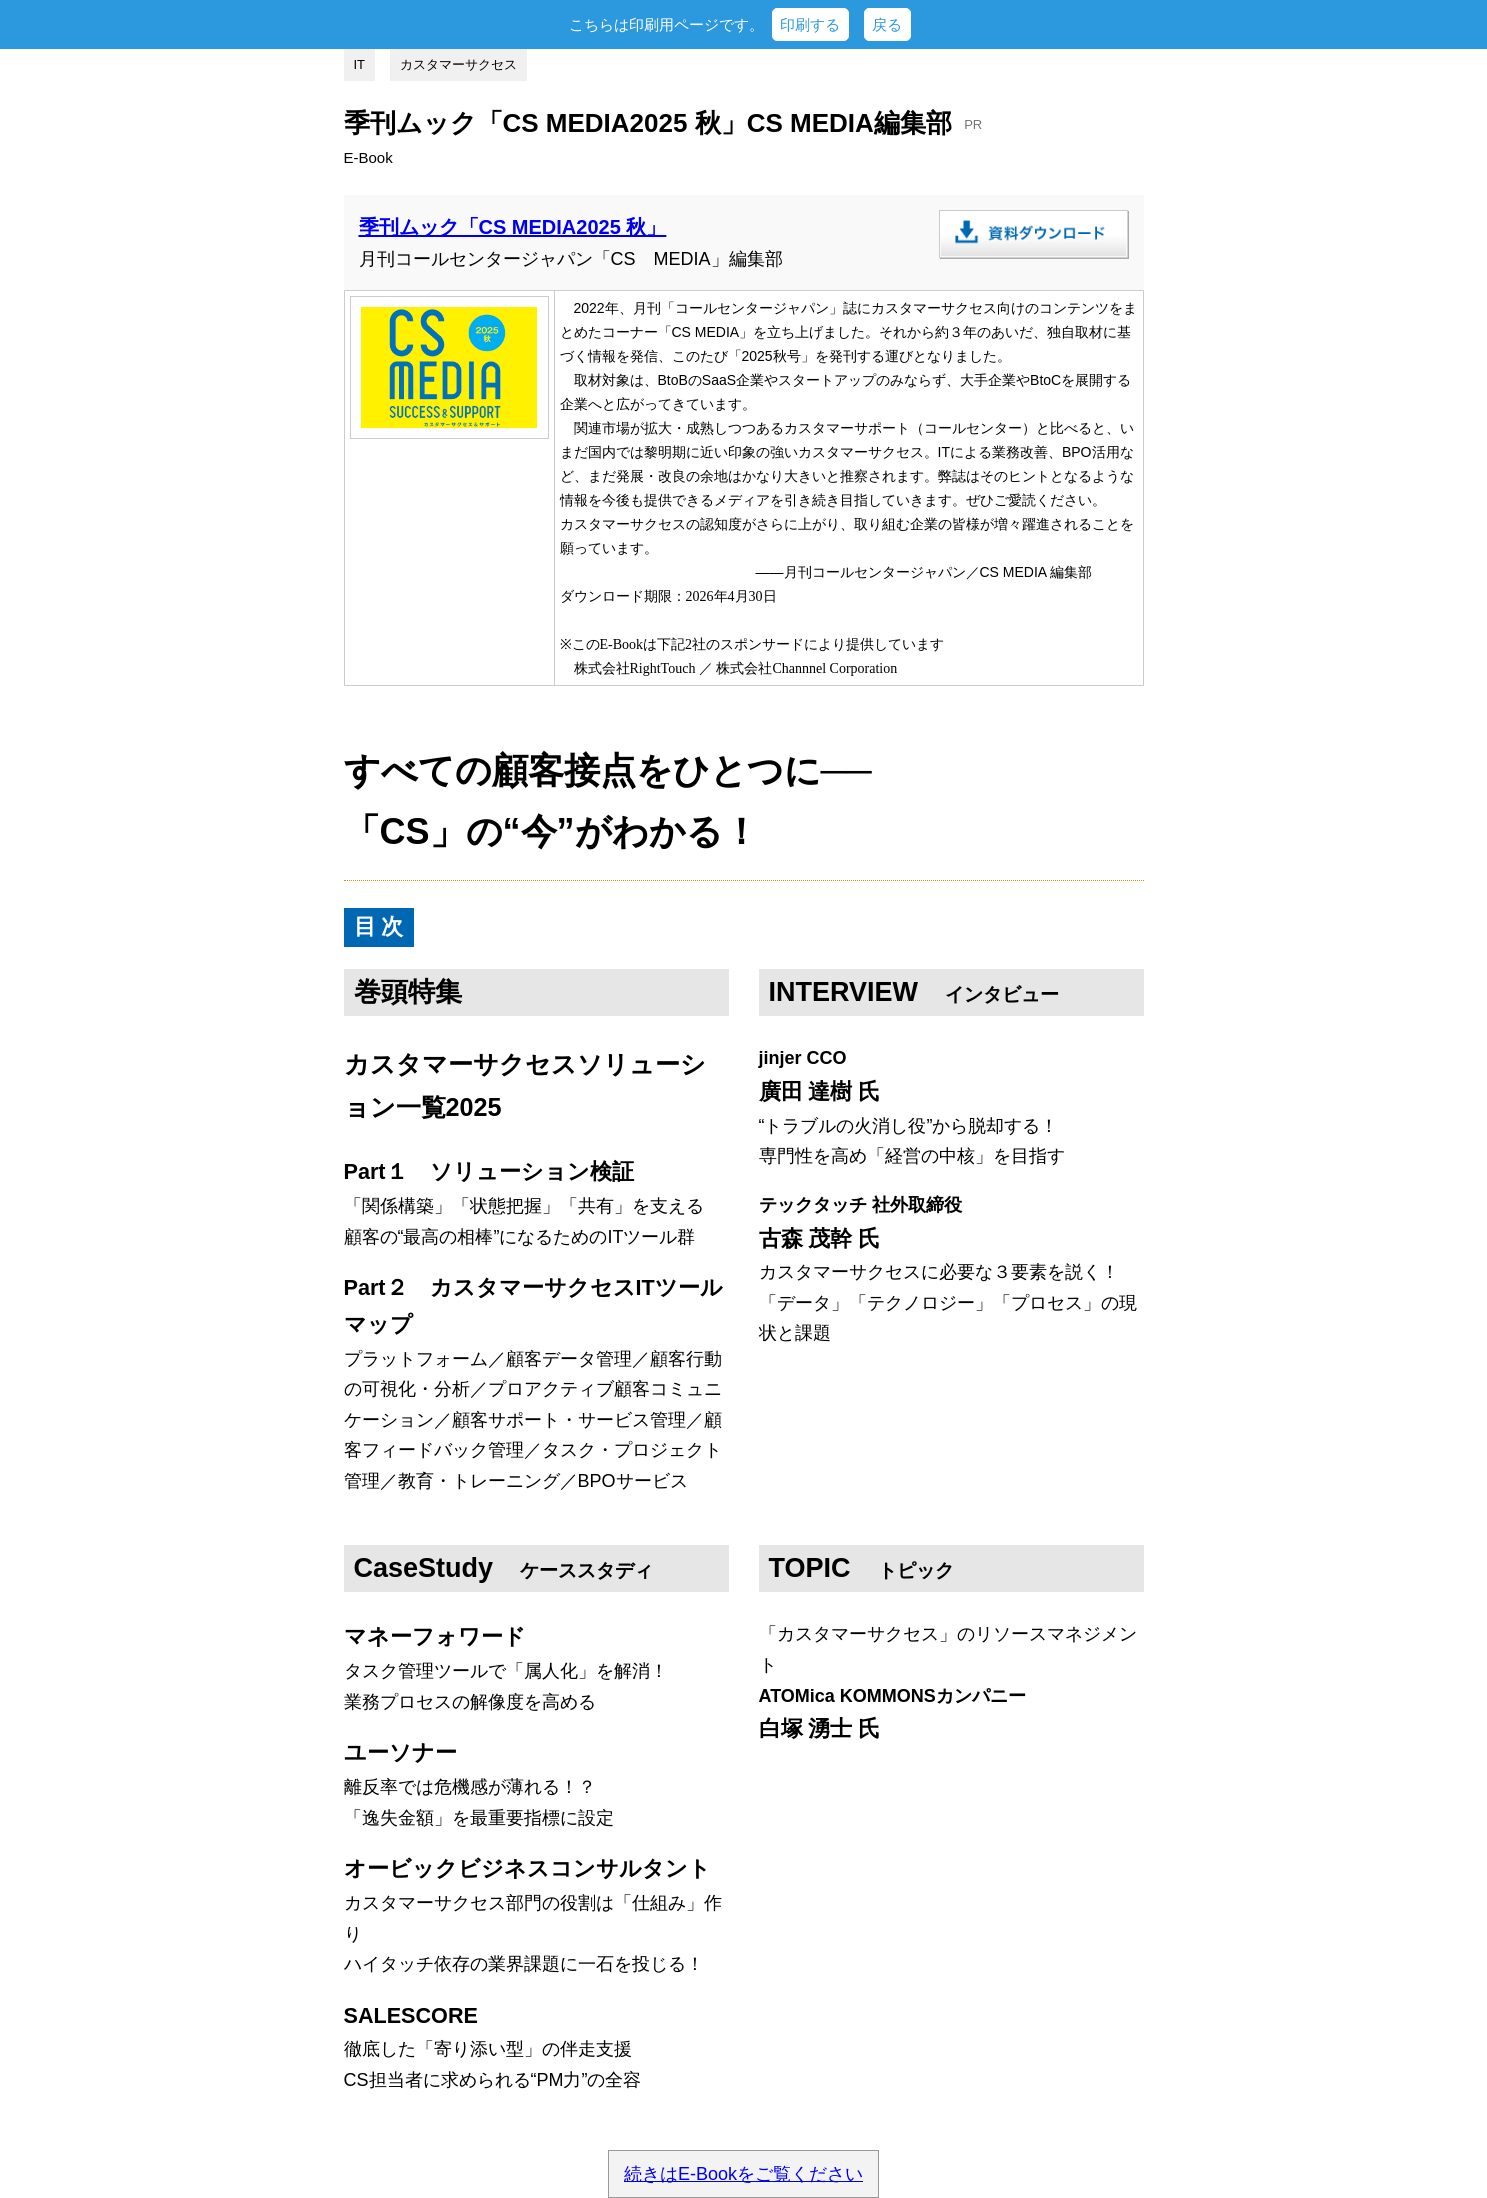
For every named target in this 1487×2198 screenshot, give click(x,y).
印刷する (810, 24)
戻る (887, 24)
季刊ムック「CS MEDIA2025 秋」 (513, 227)
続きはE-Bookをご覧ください (743, 2174)
